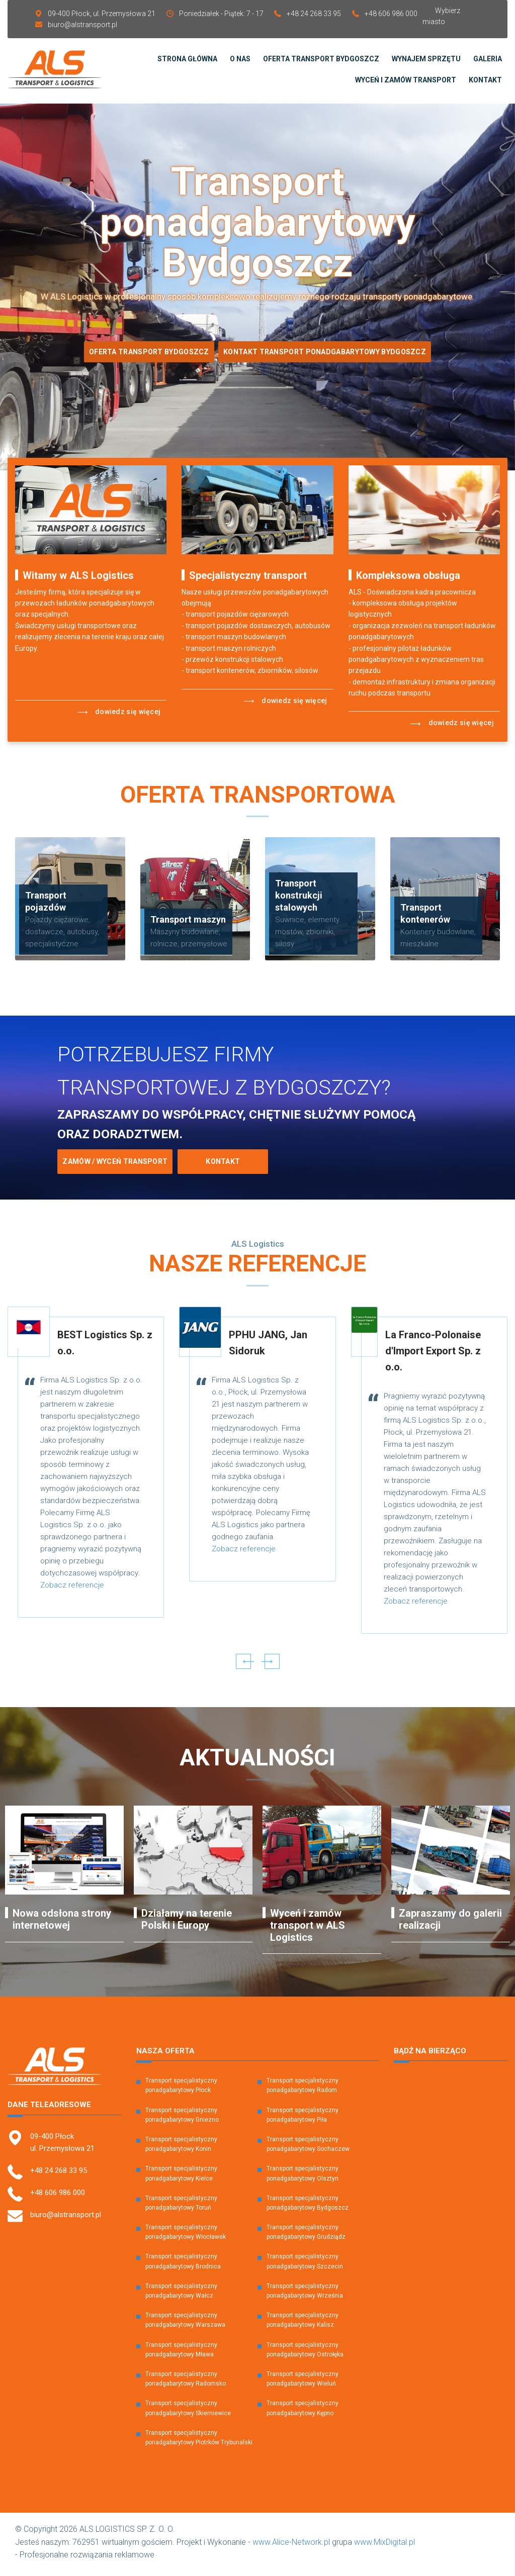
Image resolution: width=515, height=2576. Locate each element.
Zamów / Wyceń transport (114, 1166)
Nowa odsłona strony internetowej (62, 1924)
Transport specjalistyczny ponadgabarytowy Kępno (302, 2412)
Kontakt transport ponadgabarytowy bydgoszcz (328, 356)
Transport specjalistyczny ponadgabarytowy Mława (181, 2354)
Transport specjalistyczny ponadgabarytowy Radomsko (185, 2383)
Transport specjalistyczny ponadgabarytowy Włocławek (185, 2236)
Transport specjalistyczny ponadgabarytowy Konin (181, 2148)
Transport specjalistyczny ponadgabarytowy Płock (181, 2090)
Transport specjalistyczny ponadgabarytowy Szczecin (305, 2265)
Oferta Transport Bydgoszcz (145, 356)
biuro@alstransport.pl (82, 25)
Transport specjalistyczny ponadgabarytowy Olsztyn (302, 2177)
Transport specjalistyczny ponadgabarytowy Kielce (181, 2177)
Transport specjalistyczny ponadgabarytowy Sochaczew (308, 2148)
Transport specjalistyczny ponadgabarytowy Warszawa (185, 2324)
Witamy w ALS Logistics (78, 580)
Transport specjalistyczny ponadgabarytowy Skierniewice (188, 2412)
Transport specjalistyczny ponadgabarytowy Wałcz (181, 2295)
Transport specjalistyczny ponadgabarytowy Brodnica (183, 2265)
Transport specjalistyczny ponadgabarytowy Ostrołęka (305, 2354)
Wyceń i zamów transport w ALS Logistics (307, 1930)
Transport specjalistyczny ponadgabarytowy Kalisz (302, 2324)
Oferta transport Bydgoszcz (321, 61)
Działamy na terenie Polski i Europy (186, 1924)
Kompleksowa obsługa (408, 580)
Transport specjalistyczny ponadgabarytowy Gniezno (182, 2119)
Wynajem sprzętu (426, 61)
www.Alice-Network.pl (291, 2546)
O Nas (240, 61)
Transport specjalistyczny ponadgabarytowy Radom (302, 2090)
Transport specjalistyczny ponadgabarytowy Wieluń (302, 2383)
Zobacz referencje (72, 1589)
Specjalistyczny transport (248, 580)
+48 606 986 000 (391, 14)
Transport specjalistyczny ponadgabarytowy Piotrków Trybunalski (198, 2442)
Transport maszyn (188, 924)
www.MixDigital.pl (384, 2546)
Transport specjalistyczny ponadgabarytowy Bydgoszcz (308, 2207)
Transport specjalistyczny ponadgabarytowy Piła (302, 2119)
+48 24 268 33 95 (314, 14)
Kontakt (485, 82)
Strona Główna (187, 61)
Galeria (487, 61)
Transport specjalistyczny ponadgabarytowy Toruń (181, 2207)
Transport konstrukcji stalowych (298, 899)
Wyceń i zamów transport (405, 82)
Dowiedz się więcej (119, 717)
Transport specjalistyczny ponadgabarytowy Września (305, 2295)
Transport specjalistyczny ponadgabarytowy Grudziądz (306, 2236)
